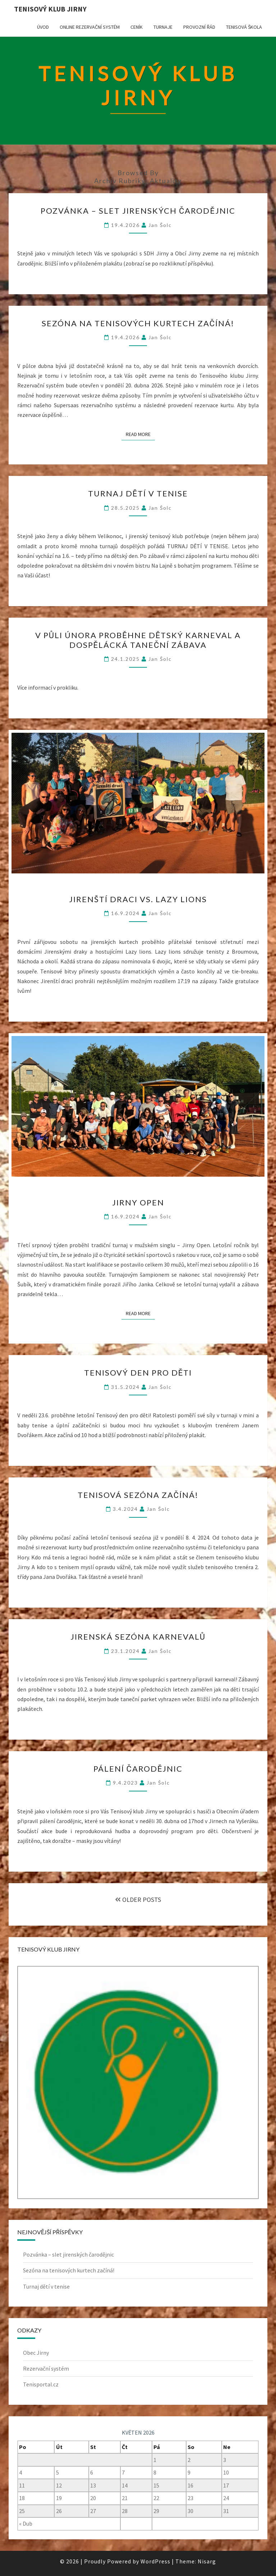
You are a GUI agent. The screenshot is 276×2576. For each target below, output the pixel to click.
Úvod (43, 27)
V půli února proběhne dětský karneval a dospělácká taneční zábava (138, 639)
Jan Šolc (160, 225)
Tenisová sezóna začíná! (138, 1495)
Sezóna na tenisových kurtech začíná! (138, 323)
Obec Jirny (36, 2352)
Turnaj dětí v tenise (138, 493)
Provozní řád (199, 27)
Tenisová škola (244, 27)
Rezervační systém (46, 2368)
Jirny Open (138, 1202)
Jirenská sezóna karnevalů (138, 1636)
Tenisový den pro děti (138, 1372)
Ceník (136, 27)
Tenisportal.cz (41, 2384)
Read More (140, 434)
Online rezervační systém (90, 27)
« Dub (25, 2523)
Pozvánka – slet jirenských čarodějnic (138, 210)
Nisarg (207, 2561)
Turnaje (162, 27)
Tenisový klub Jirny (50, 8)
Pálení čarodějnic (138, 1768)
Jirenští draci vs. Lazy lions (138, 899)
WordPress (155, 2561)
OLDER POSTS (138, 1899)
